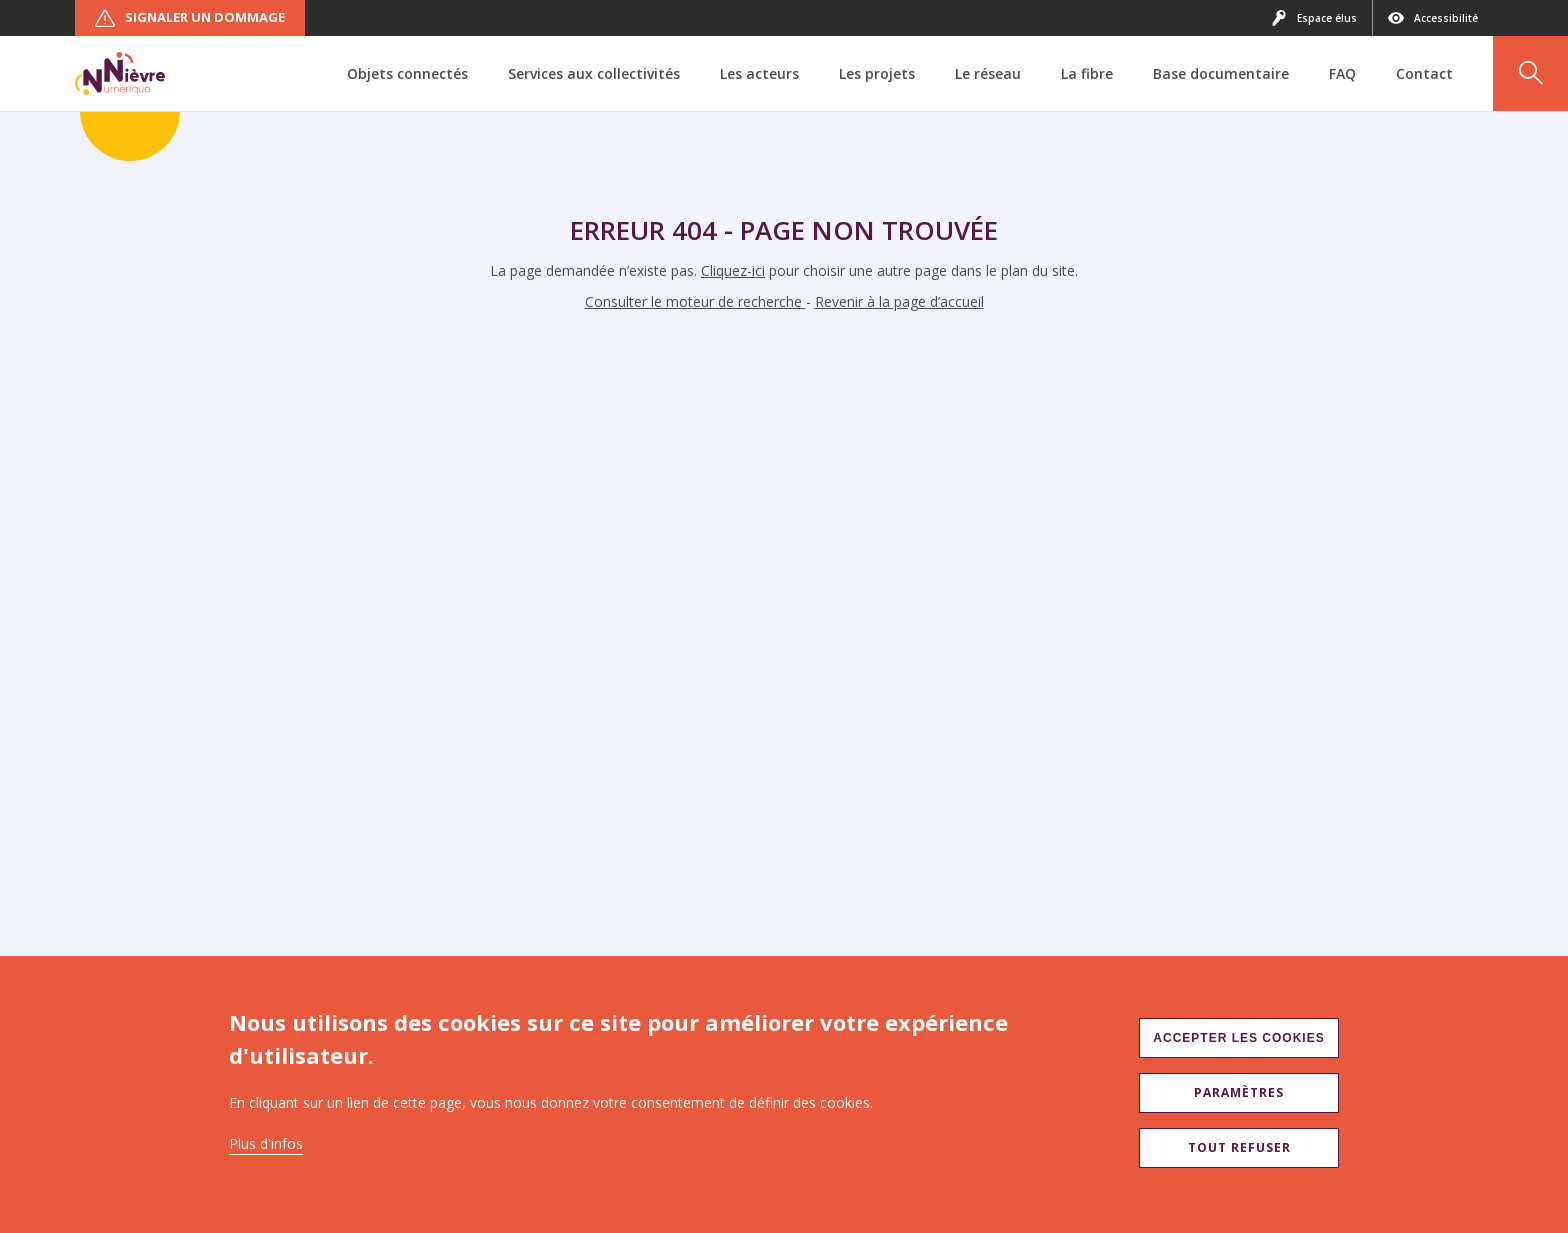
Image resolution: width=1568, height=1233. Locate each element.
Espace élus (1314, 18)
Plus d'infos (266, 1143)
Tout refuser (1239, 1147)
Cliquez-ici (733, 270)
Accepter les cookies (1238, 1038)
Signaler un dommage (190, 18)
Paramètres (1239, 1092)
